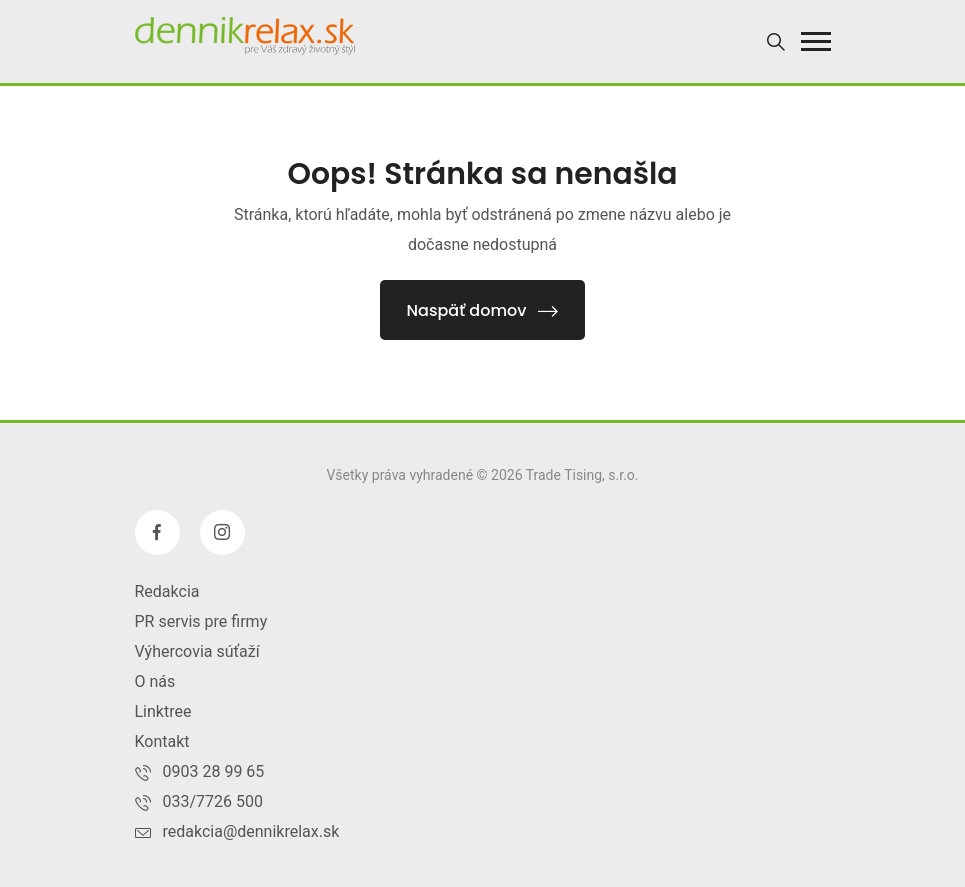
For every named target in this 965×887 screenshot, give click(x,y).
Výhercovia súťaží (197, 651)
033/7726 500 (213, 801)
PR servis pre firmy (201, 621)
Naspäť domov (483, 310)
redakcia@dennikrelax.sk (251, 831)
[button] (816, 41)
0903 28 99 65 (214, 771)
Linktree (163, 711)
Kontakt (162, 741)
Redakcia (167, 591)
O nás (155, 681)
